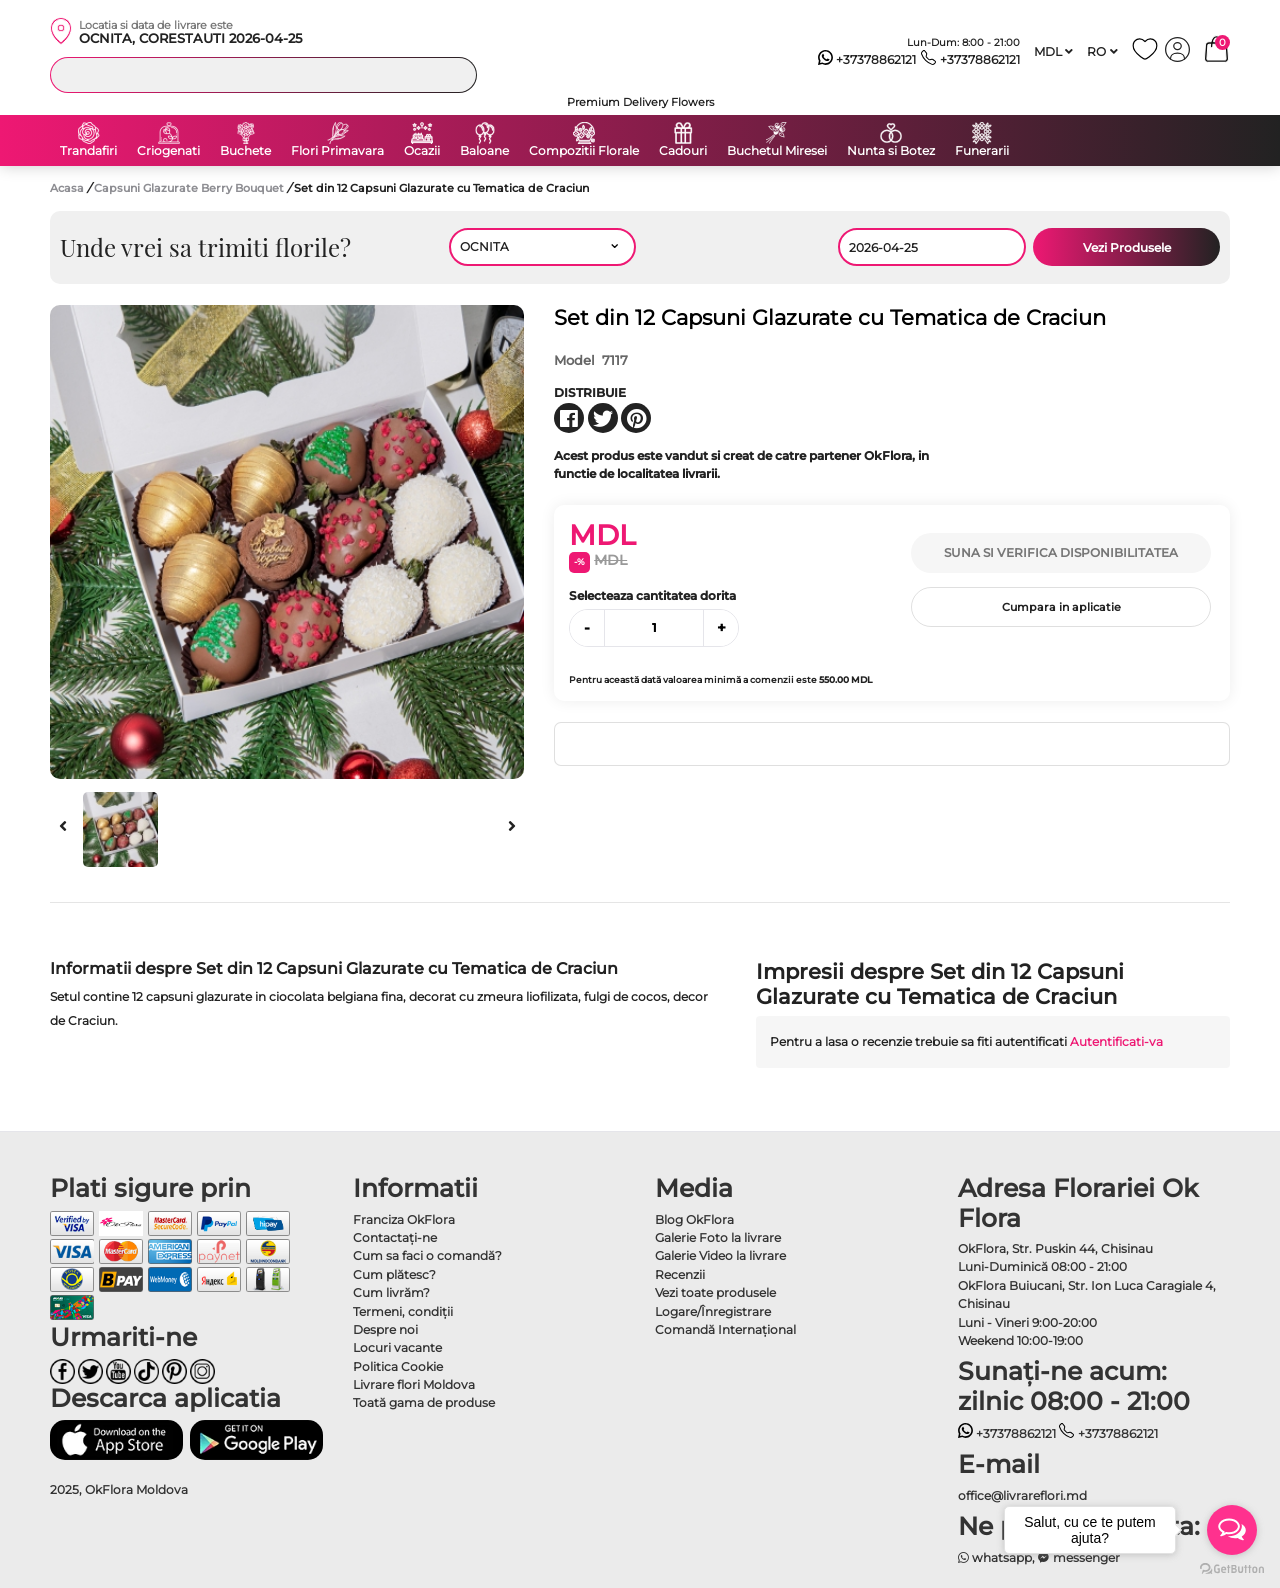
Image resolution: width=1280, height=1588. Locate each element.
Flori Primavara (337, 151)
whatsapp (995, 1557)
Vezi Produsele (1127, 247)
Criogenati (168, 151)
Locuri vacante (397, 1347)
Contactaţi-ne (395, 1237)
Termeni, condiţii (403, 1311)
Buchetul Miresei (777, 151)
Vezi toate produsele (715, 1292)
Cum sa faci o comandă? (427, 1255)
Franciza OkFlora (404, 1219)
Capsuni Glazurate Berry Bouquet (190, 188)
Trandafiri (88, 151)
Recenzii (680, 1274)
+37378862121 (867, 60)
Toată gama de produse (424, 1402)
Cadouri (683, 151)
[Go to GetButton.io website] (1232, 1568)
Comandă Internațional (725, 1329)
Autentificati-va (1116, 1041)
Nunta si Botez (891, 151)
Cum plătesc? (394, 1274)
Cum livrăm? (391, 1292)
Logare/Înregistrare (713, 1311)
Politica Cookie (398, 1366)
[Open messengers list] (1232, 1530)
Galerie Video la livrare (720, 1255)
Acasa (67, 188)
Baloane (484, 151)
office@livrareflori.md (1022, 1495)
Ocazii (422, 151)
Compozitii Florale (584, 151)
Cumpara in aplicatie (1061, 607)
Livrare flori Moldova (414, 1384)
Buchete (245, 151)
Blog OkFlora (694, 1219)
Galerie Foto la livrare (718, 1237)
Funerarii (982, 151)
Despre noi (385, 1329)
